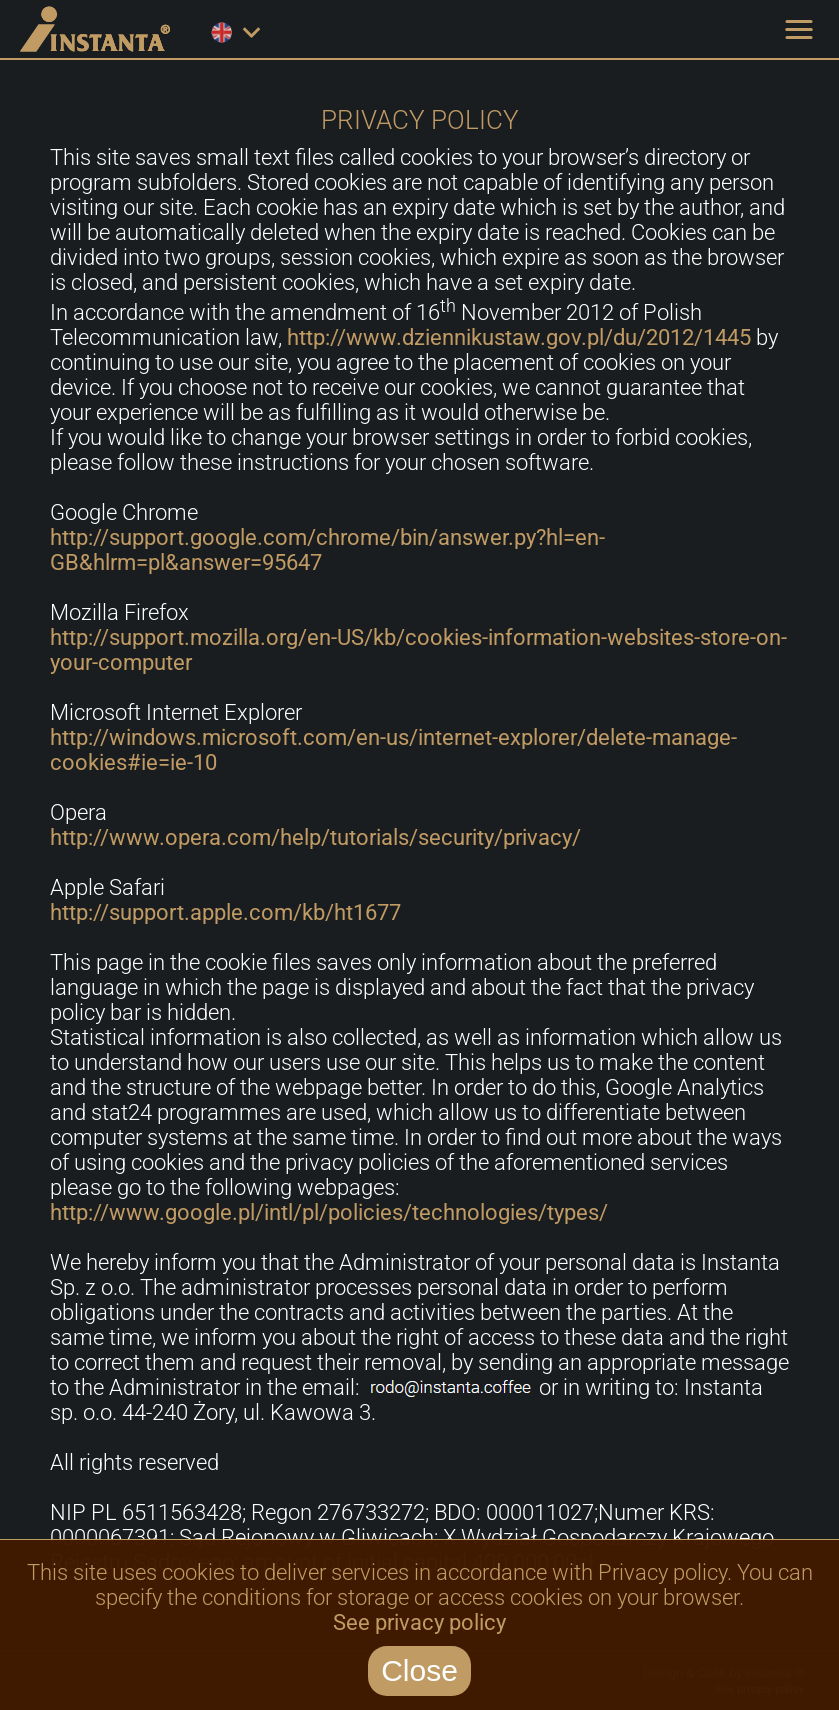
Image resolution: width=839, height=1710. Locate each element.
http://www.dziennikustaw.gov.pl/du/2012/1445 (519, 337)
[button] (799, 30)
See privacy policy (419, 1622)
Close (419, 1670)
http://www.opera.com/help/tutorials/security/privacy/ (315, 837)
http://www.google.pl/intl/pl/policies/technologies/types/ (329, 1212)
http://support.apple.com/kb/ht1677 (225, 912)
